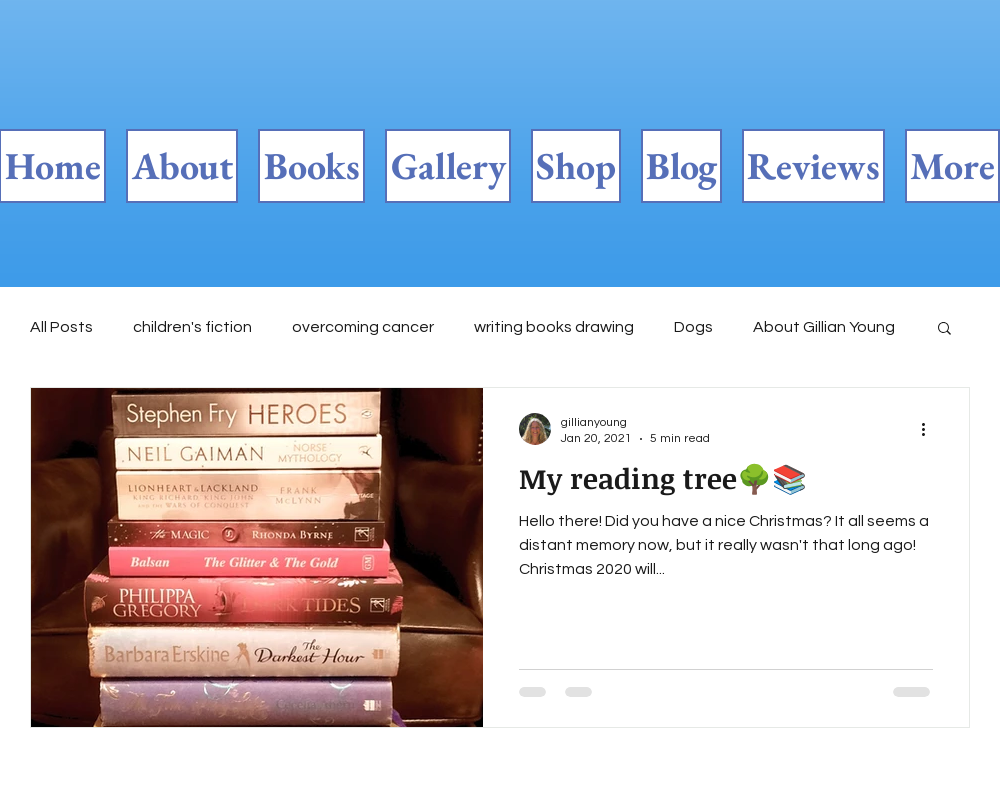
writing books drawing (554, 327)
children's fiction (192, 327)
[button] (944, 329)
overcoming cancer (363, 327)
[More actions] (930, 429)
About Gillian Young (824, 327)
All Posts (61, 327)
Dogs (693, 327)
